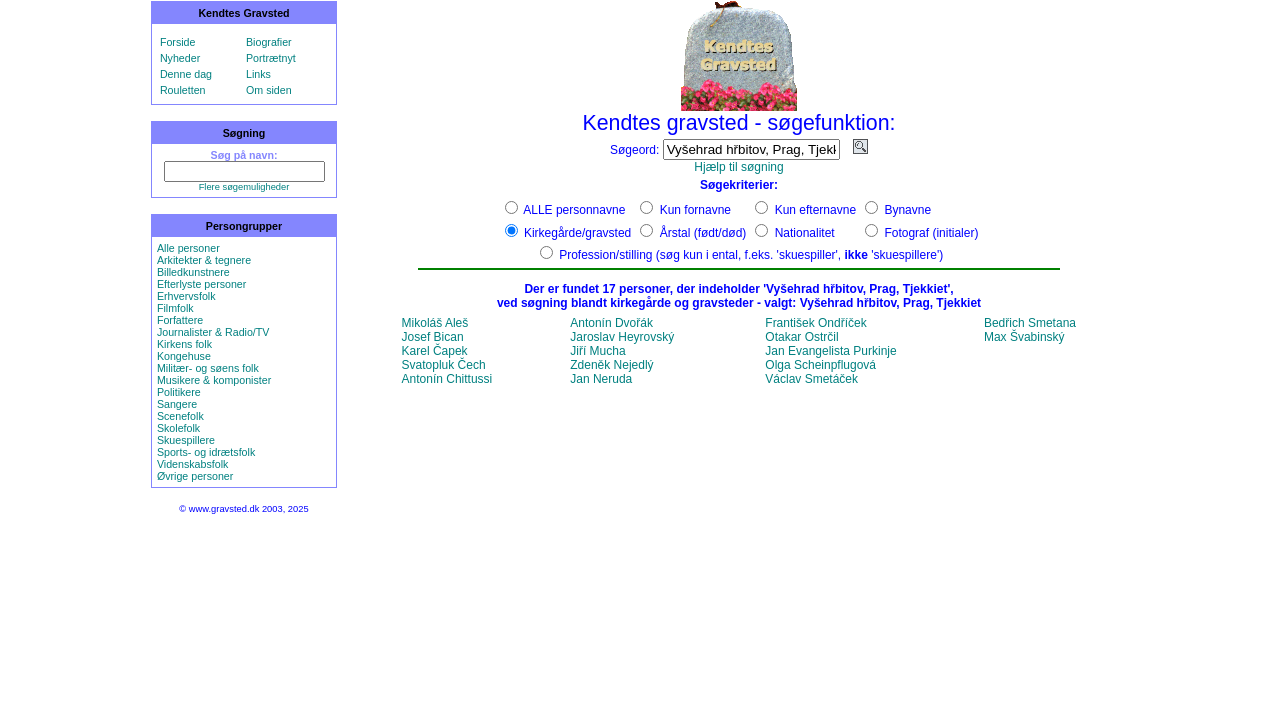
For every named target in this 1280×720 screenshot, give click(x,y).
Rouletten (183, 90)
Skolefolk (178, 428)
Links (258, 74)
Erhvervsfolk (186, 296)
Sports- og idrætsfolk (206, 452)
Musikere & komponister (214, 380)
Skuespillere (186, 440)
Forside (178, 42)
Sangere (177, 404)
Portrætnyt (271, 58)
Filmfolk (175, 308)
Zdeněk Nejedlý (611, 365)
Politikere (179, 392)
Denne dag (186, 74)
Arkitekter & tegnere (204, 260)
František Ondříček (815, 323)
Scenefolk (180, 416)
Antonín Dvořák (611, 323)
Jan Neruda (601, 379)
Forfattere (180, 320)
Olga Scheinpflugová (820, 365)
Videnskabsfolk (192, 464)
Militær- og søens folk (208, 368)
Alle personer (188, 248)
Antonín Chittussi (447, 379)
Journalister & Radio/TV (213, 332)
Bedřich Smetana (1030, 323)
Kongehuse (184, 356)
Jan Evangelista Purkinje (830, 351)
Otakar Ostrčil (801, 337)
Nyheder (180, 58)
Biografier (269, 42)
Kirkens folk (184, 344)
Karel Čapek (435, 351)
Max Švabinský (1024, 337)
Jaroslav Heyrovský (622, 337)
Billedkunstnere (193, 272)
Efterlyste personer (201, 284)
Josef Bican (433, 337)
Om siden (269, 90)
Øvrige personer (195, 476)
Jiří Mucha (597, 351)
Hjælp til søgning (738, 167)
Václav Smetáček (811, 379)
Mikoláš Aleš (435, 323)
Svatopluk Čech (444, 365)
